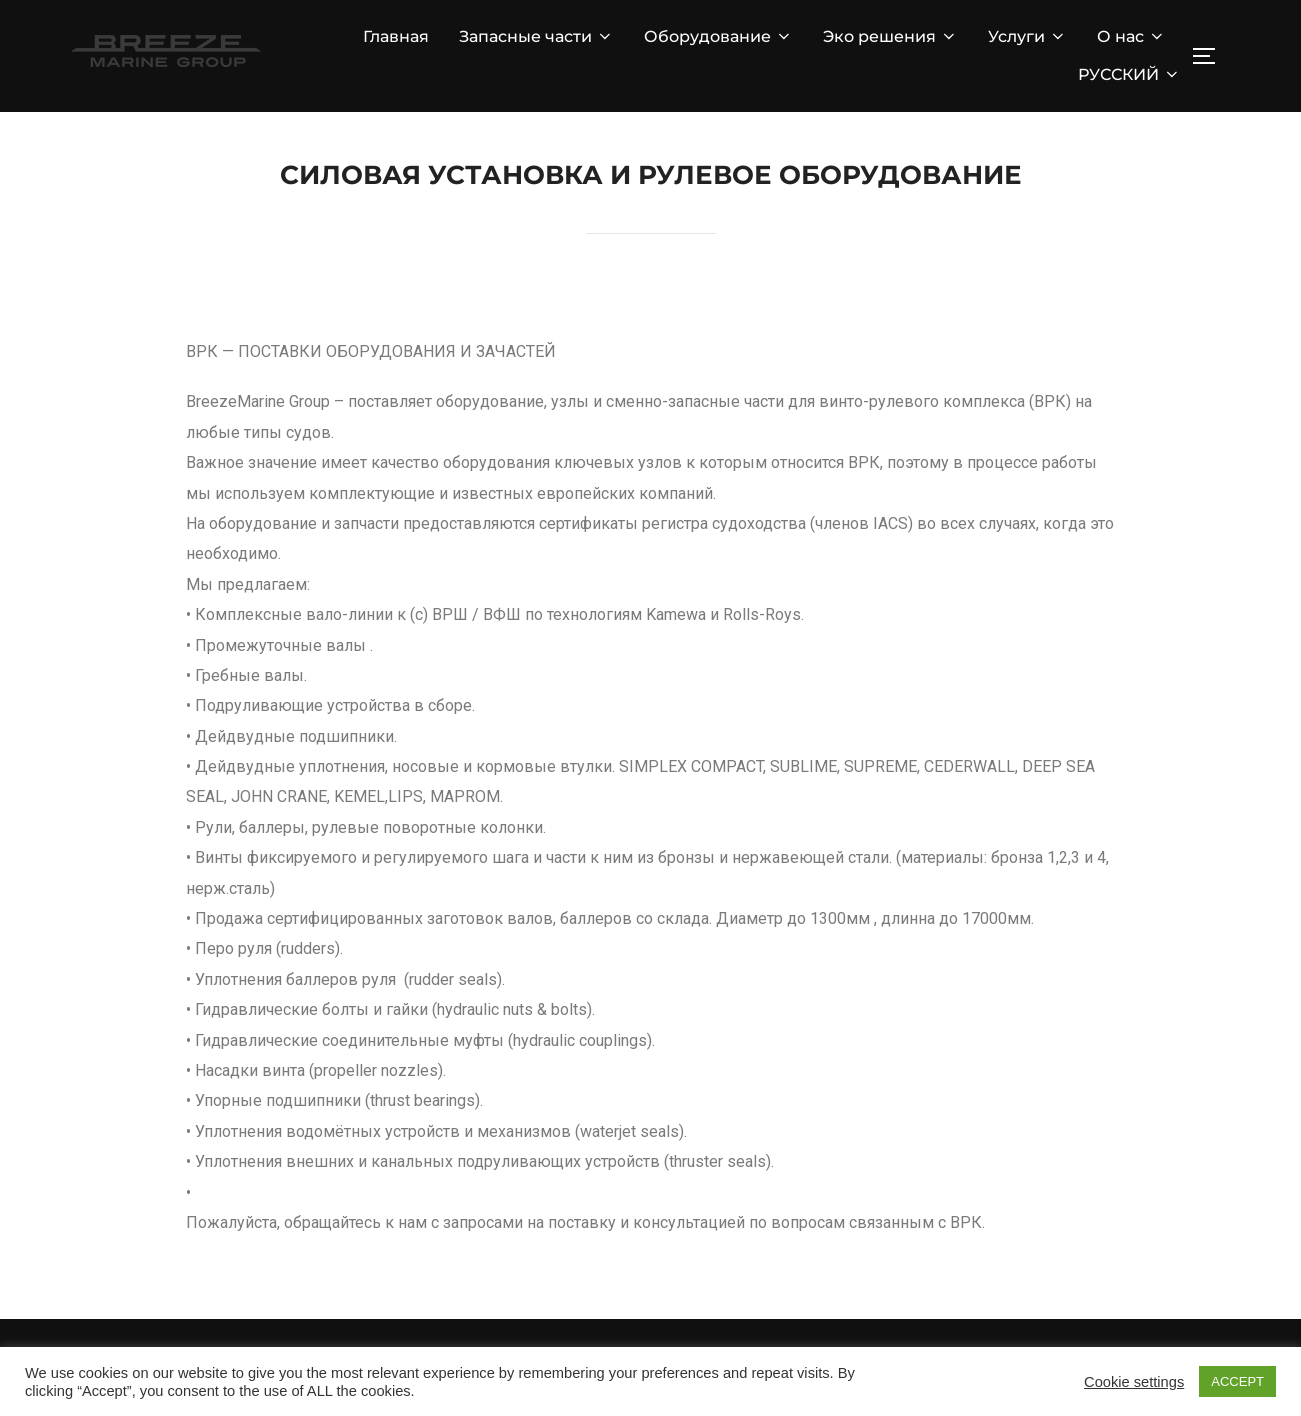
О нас (1131, 36)
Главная (396, 36)
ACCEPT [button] (1237, 1381)
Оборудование (718, 36)
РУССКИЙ (1129, 74)
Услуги (1027, 36)
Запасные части (536, 36)
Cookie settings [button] (1134, 1382)
